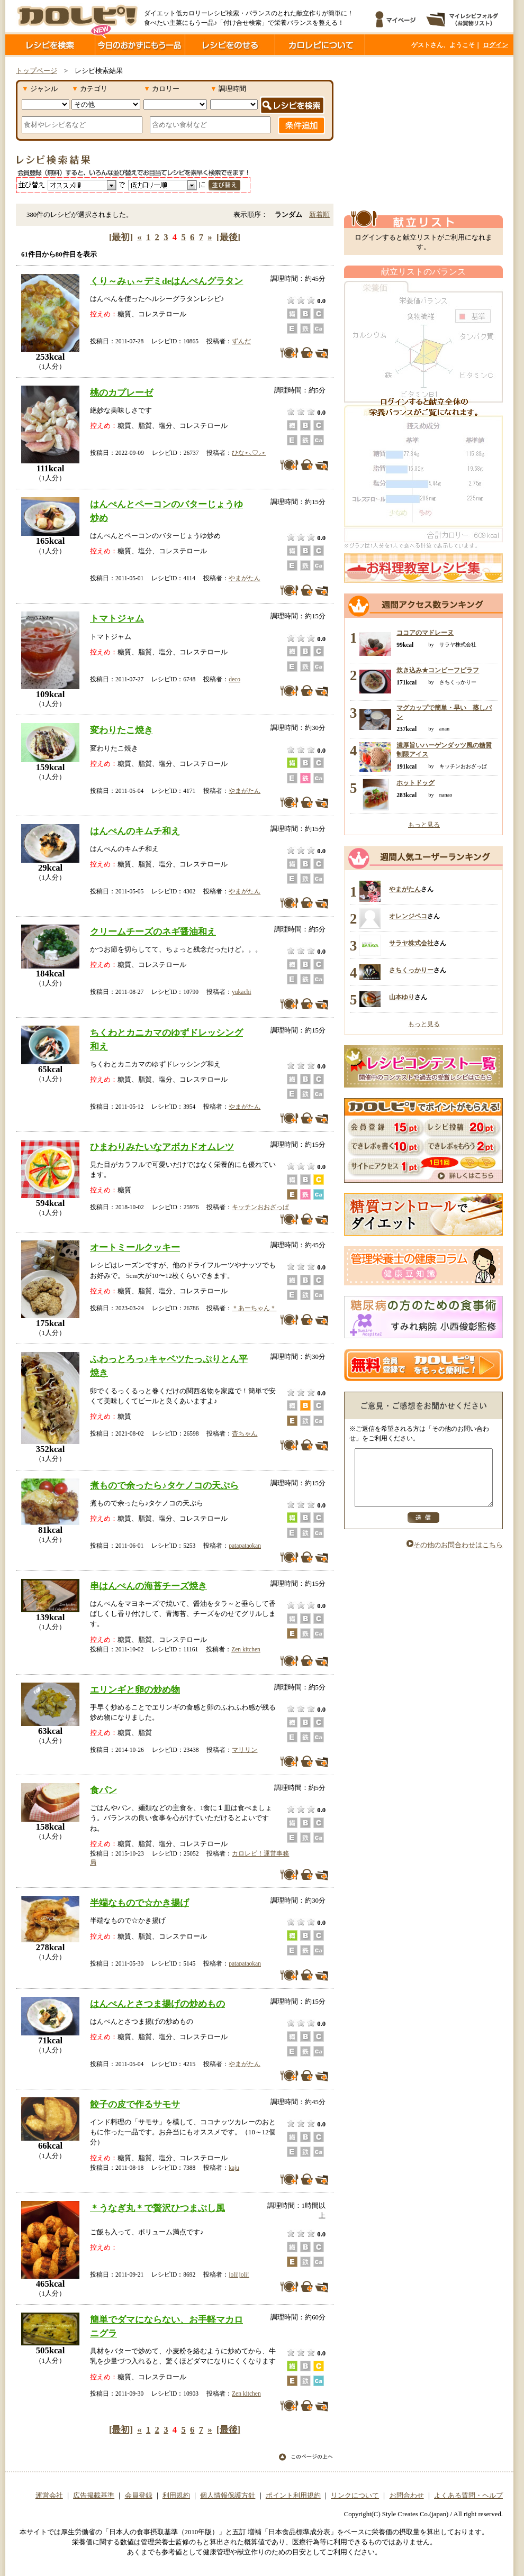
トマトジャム (117, 618)
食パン (103, 1790)
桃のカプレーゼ (121, 392)
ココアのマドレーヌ (425, 632)
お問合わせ (407, 2495)
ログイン (495, 45)
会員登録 (138, 2495)
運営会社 (49, 2495)
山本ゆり (401, 997)
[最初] (121, 237)
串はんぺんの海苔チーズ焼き (148, 1586)
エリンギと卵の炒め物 (135, 1689)
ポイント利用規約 (293, 2495)
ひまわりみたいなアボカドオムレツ (162, 1146)
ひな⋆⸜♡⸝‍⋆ (249, 453)
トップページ (36, 71)
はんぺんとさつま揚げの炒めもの (157, 2003)
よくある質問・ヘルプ (468, 2495)
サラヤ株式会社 (411, 943)
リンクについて (355, 2495)
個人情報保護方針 (227, 2495)
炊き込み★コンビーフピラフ (437, 670)
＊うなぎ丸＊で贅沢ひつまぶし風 (157, 2208)
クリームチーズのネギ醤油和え (153, 931)
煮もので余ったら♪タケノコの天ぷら (164, 1485)
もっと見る (424, 824)
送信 (423, 1528)
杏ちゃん (244, 1433)
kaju (234, 2167)
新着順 (319, 214)
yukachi (241, 992)
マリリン (244, 1750)
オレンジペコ (408, 916)
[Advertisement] (423, 134)
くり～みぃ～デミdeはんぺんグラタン (166, 281)
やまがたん (244, 578)
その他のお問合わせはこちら (454, 1556)
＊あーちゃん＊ (254, 1308)
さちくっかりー (411, 970)
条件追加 (301, 125)
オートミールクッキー (135, 1247)
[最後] (228, 237)
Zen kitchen (245, 1649)
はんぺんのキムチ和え (135, 831)
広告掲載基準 (93, 2495)
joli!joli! (239, 2274)
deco (234, 679)
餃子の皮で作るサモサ (135, 2104)
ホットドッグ (415, 783)
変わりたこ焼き (121, 730)
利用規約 (176, 2495)
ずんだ (241, 341)
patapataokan (245, 1545)
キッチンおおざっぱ (260, 1207)
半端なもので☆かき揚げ (139, 1902)
